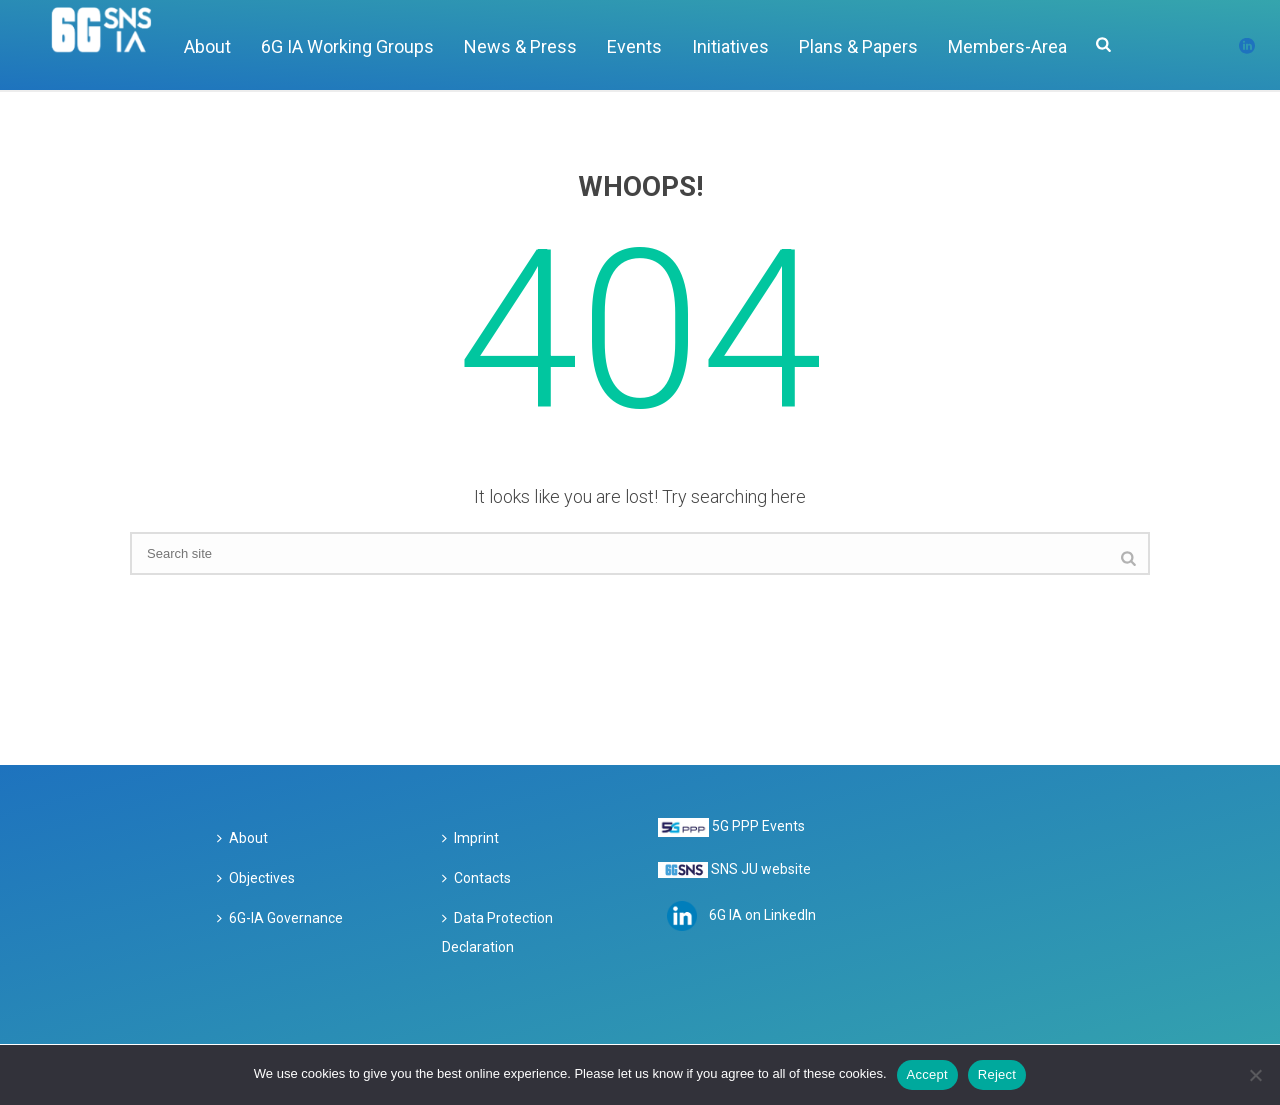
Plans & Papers (858, 46)
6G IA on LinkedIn (762, 915)
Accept (927, 1074)
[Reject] (1255, 1075)
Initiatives (730, 46)
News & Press (520, 46)
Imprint (470, 838)
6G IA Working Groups (347, 46)
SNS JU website (761, 869)
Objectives (256, 878)
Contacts (476, 878)
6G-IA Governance (280, 918)
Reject (997, 1074)
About (207, 46)
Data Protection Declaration (497, 933)
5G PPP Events (758, 826)
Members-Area (1007, 46)
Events (634, 46)
